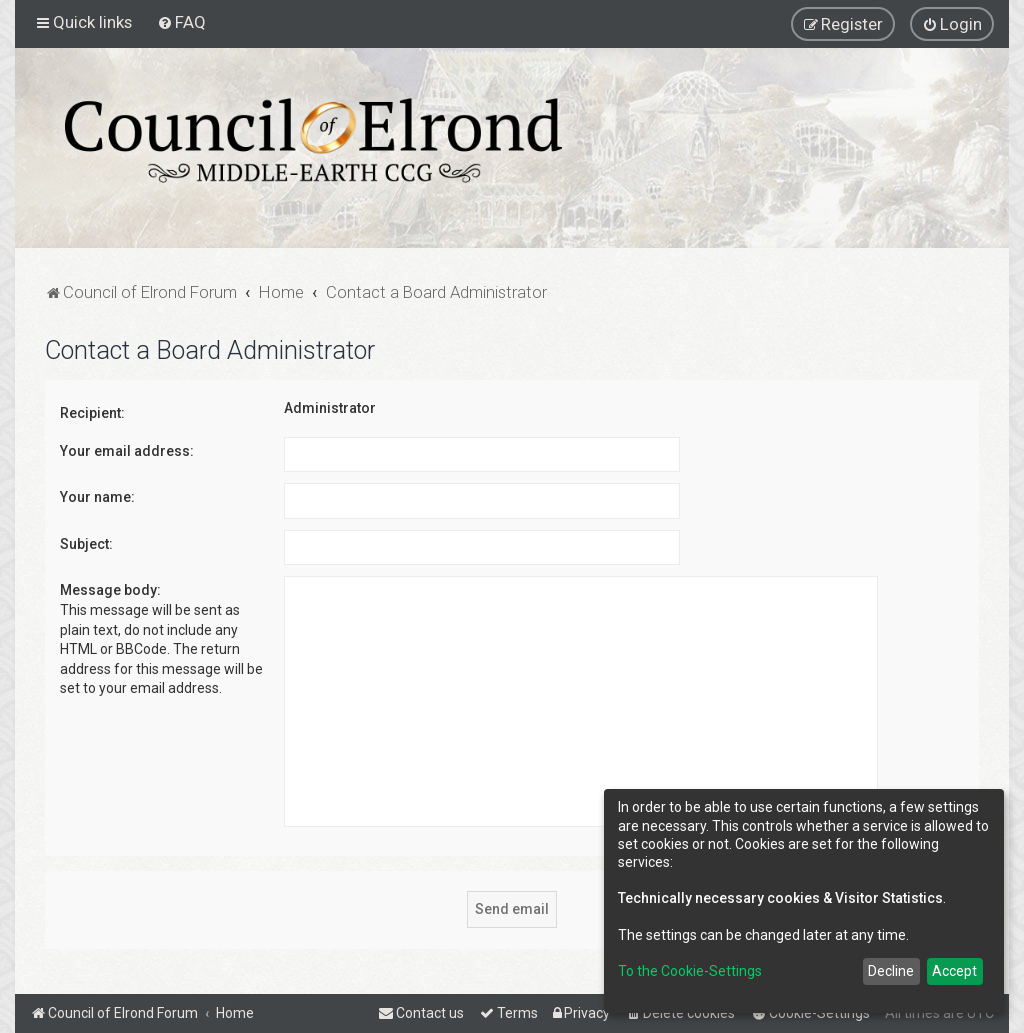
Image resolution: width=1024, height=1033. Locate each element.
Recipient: (92, 413)
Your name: (97, 497)
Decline (891, 971)
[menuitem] (181, 22)
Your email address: (127, 451)
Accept (954, 971)
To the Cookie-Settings (690, 971)
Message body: (110, 590)
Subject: (86, 544)
